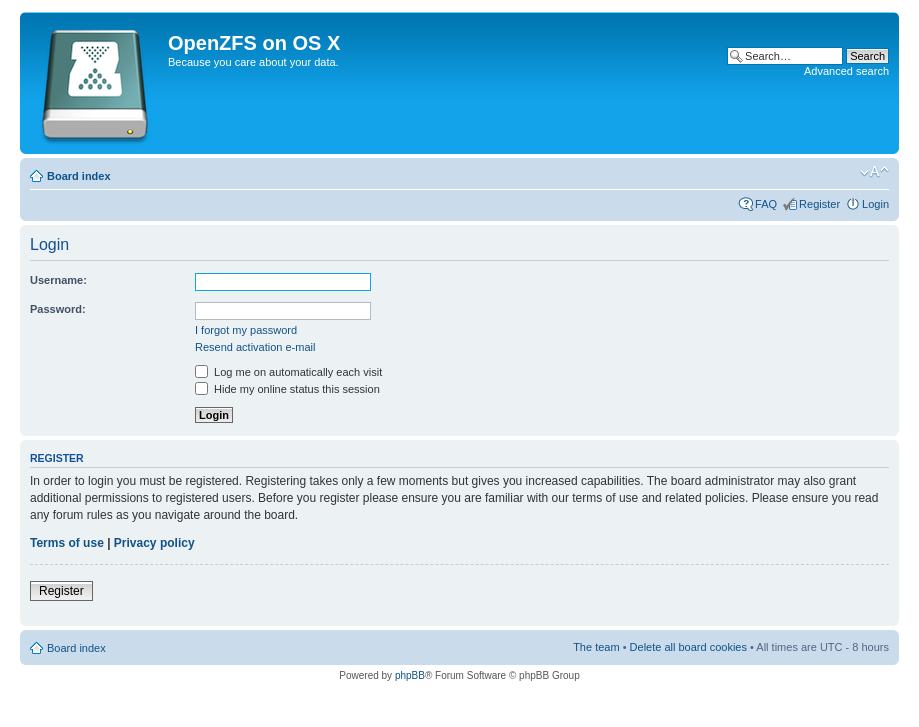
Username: (58, 280)
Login (875, 204)
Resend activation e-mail (255, 347)
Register (819, 204)
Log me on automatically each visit (288, 372)
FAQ (766, 204)
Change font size (874, 172)
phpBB (410, 675)
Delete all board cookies (688, 647)
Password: (58, 309)
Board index (79, 176)
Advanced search (846, 71)
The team (596, 647)
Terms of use (67, 543)
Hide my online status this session (287, 389)
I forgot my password (246, 330)
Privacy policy (154, 543)
